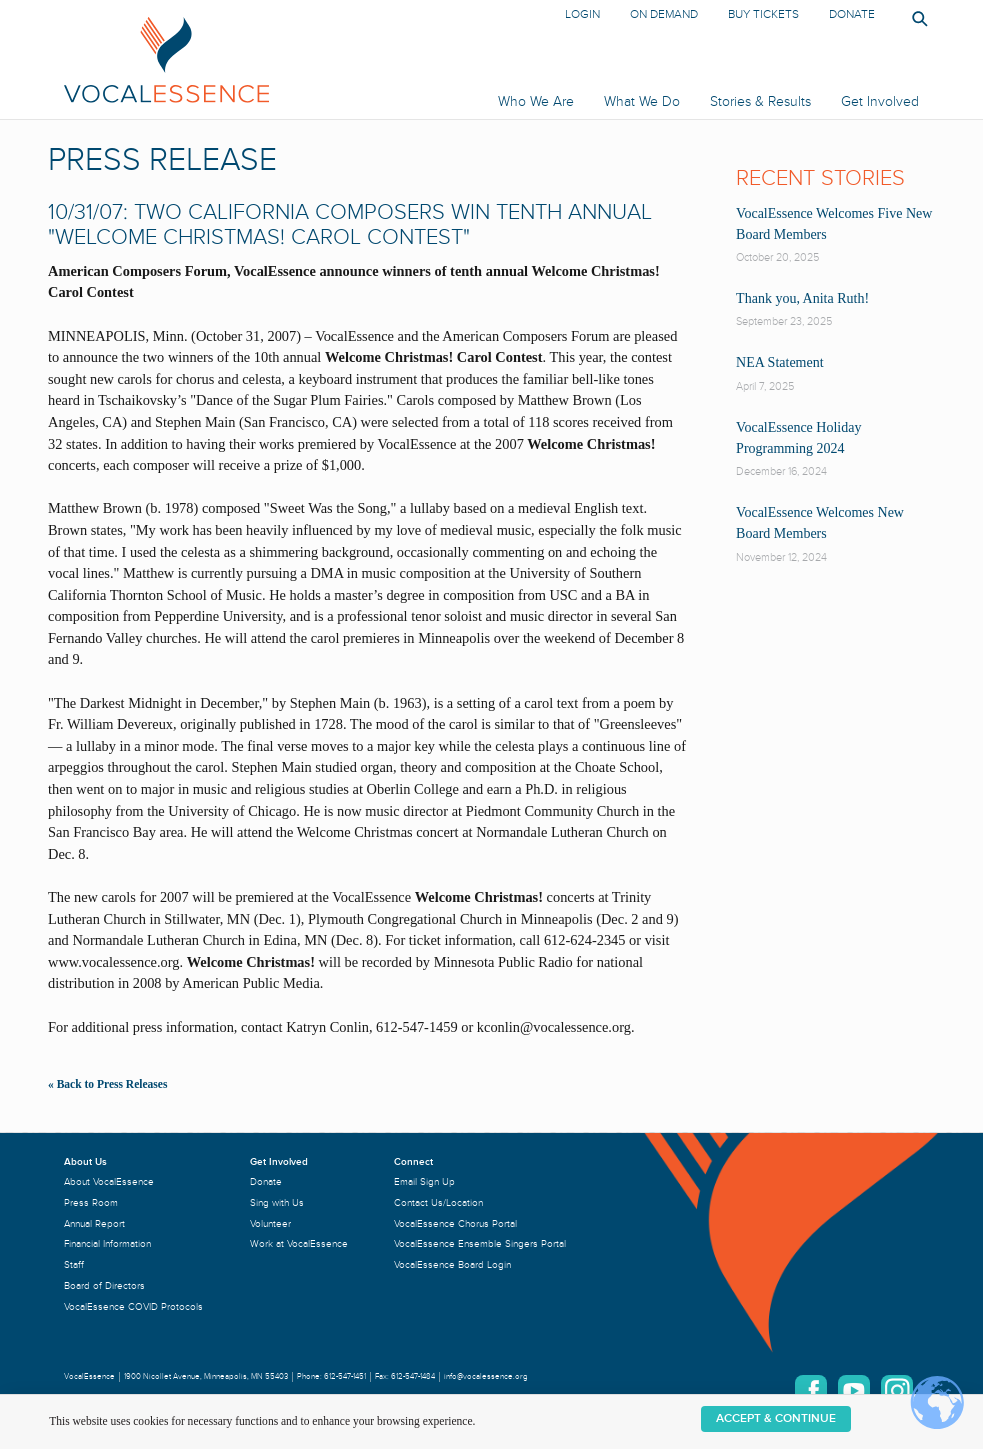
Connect (413, 1161)
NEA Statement (780, 362)
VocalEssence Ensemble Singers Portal (480, 1243)
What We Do (642, 101)
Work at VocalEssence (299, 1243)
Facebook (811, 1391)
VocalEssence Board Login (452, 1264)
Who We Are (536, 101)
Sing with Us (277, 1202)
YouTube (854, 1391)
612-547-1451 (345, 1376)
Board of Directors (104, 1285)
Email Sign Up (424, 1181)
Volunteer (270, 1223)
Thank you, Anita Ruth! (802, 298)
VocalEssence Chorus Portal (455, 1223)
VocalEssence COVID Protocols (133, 1306)
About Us (85, 1161)
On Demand (664, 14)
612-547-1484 (413, 1376)
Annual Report (94, 1223)
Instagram (897, 1391)
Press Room (91, 1202)
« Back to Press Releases (107, 1084)
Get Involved (880, 101)
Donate (852, 14)
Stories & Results (760, 101)
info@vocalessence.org (486, 1376)
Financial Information (107, 1243)
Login (582, 14)
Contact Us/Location (438, 1202)
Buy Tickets (763, 14)
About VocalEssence (109, 1181)
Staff (74, 1264)
